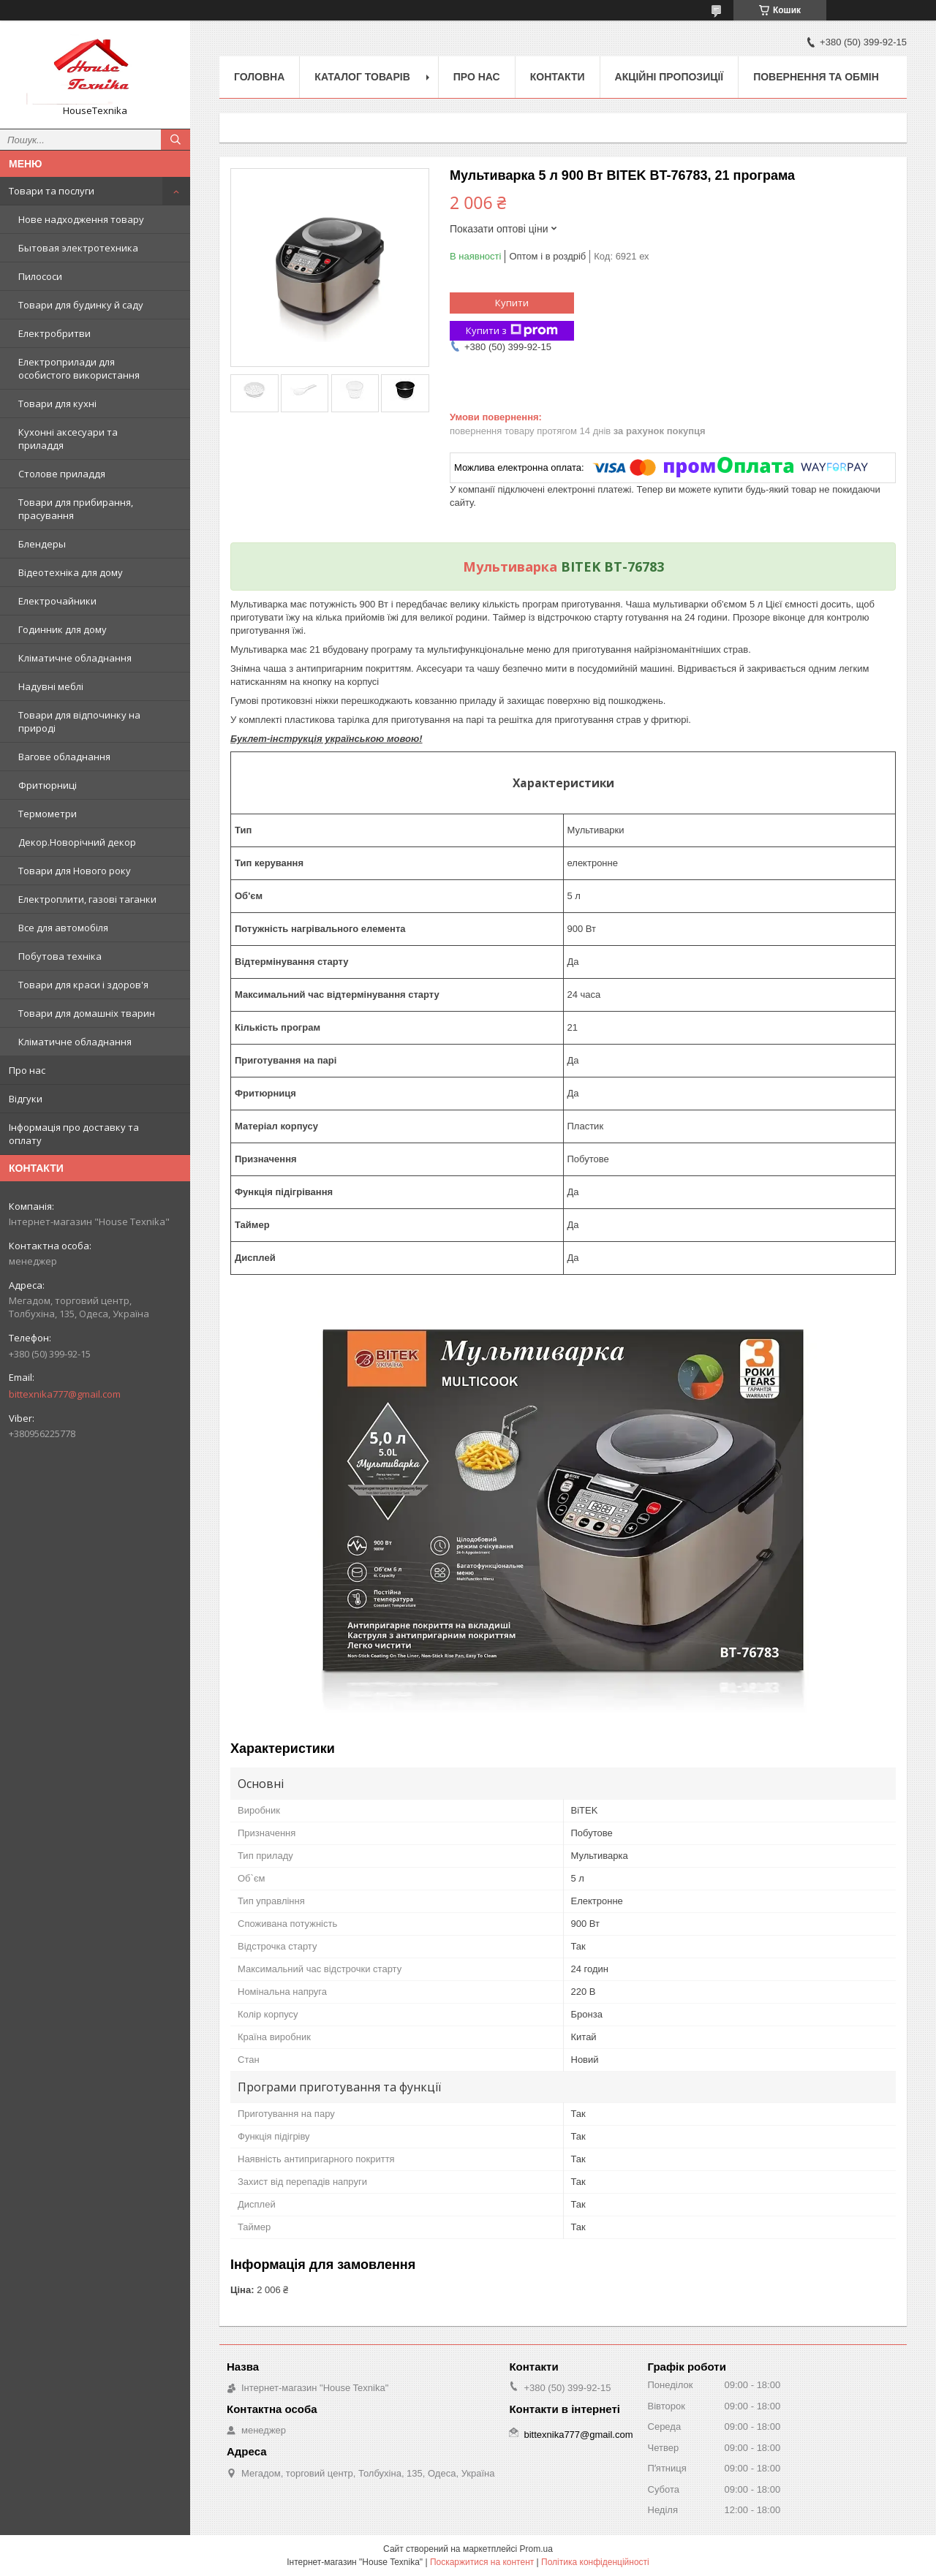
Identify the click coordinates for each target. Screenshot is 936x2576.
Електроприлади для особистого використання (79, 368)
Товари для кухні (57, 403)
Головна (259, 77)
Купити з (512, 331)
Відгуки (25, 1098)
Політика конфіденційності (595, 2562)
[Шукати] (175, 140)
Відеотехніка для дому (70, 572)
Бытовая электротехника (78, 247)
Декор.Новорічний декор (77, 842)
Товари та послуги (51, 190)
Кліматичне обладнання (75, 657)
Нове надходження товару (81, 219)
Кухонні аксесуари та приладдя (68, 438)
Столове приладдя (61, 473)
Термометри (47, 813)
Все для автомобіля (63, 927)
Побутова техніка (60, 956)
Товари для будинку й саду (80, 304)
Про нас (27, 1070)
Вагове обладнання (64, 756)
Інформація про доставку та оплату (74, 1134)
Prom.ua (536, 2549)
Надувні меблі (50, 686)
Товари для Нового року (74, 870)
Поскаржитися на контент (482, 2562)
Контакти (557, 77)
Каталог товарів (362, 77)
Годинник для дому (62, 629)
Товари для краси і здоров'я (83, 984)
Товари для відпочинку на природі (79, 721)
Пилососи (40, 276)
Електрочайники (57, 600)
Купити (512, 302)
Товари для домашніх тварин (86, 1013)
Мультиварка (510, 566)
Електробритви (54, 333)
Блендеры (42, 543)
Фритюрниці (47, 785)
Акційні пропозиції (669, 77)
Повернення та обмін (816, 77)
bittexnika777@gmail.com (65, 1394)
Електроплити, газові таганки (87, 899)
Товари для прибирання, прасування (75, 509)
